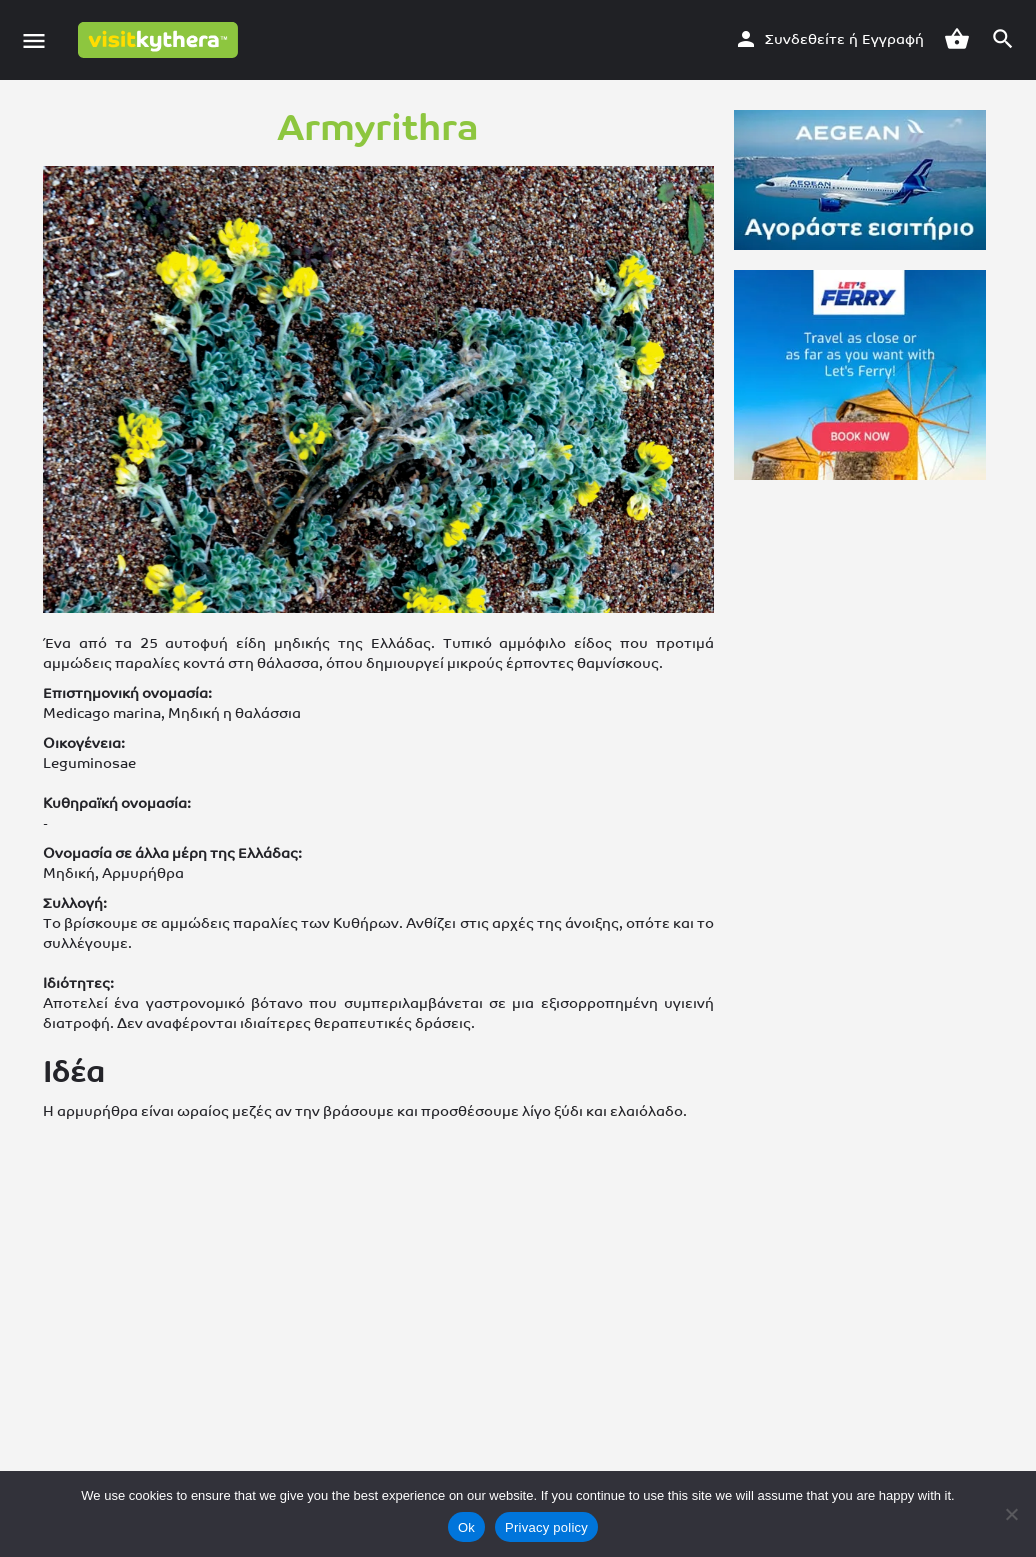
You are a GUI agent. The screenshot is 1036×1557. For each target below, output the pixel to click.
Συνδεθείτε (805, 39)
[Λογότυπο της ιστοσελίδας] (160, 40)
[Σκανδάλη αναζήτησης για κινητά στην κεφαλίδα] (1003, 39)
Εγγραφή (893, 39)
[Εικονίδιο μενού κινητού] (34, 40)
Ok (466, 1527)
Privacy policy (546, 1527)
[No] (1011, 1514)
